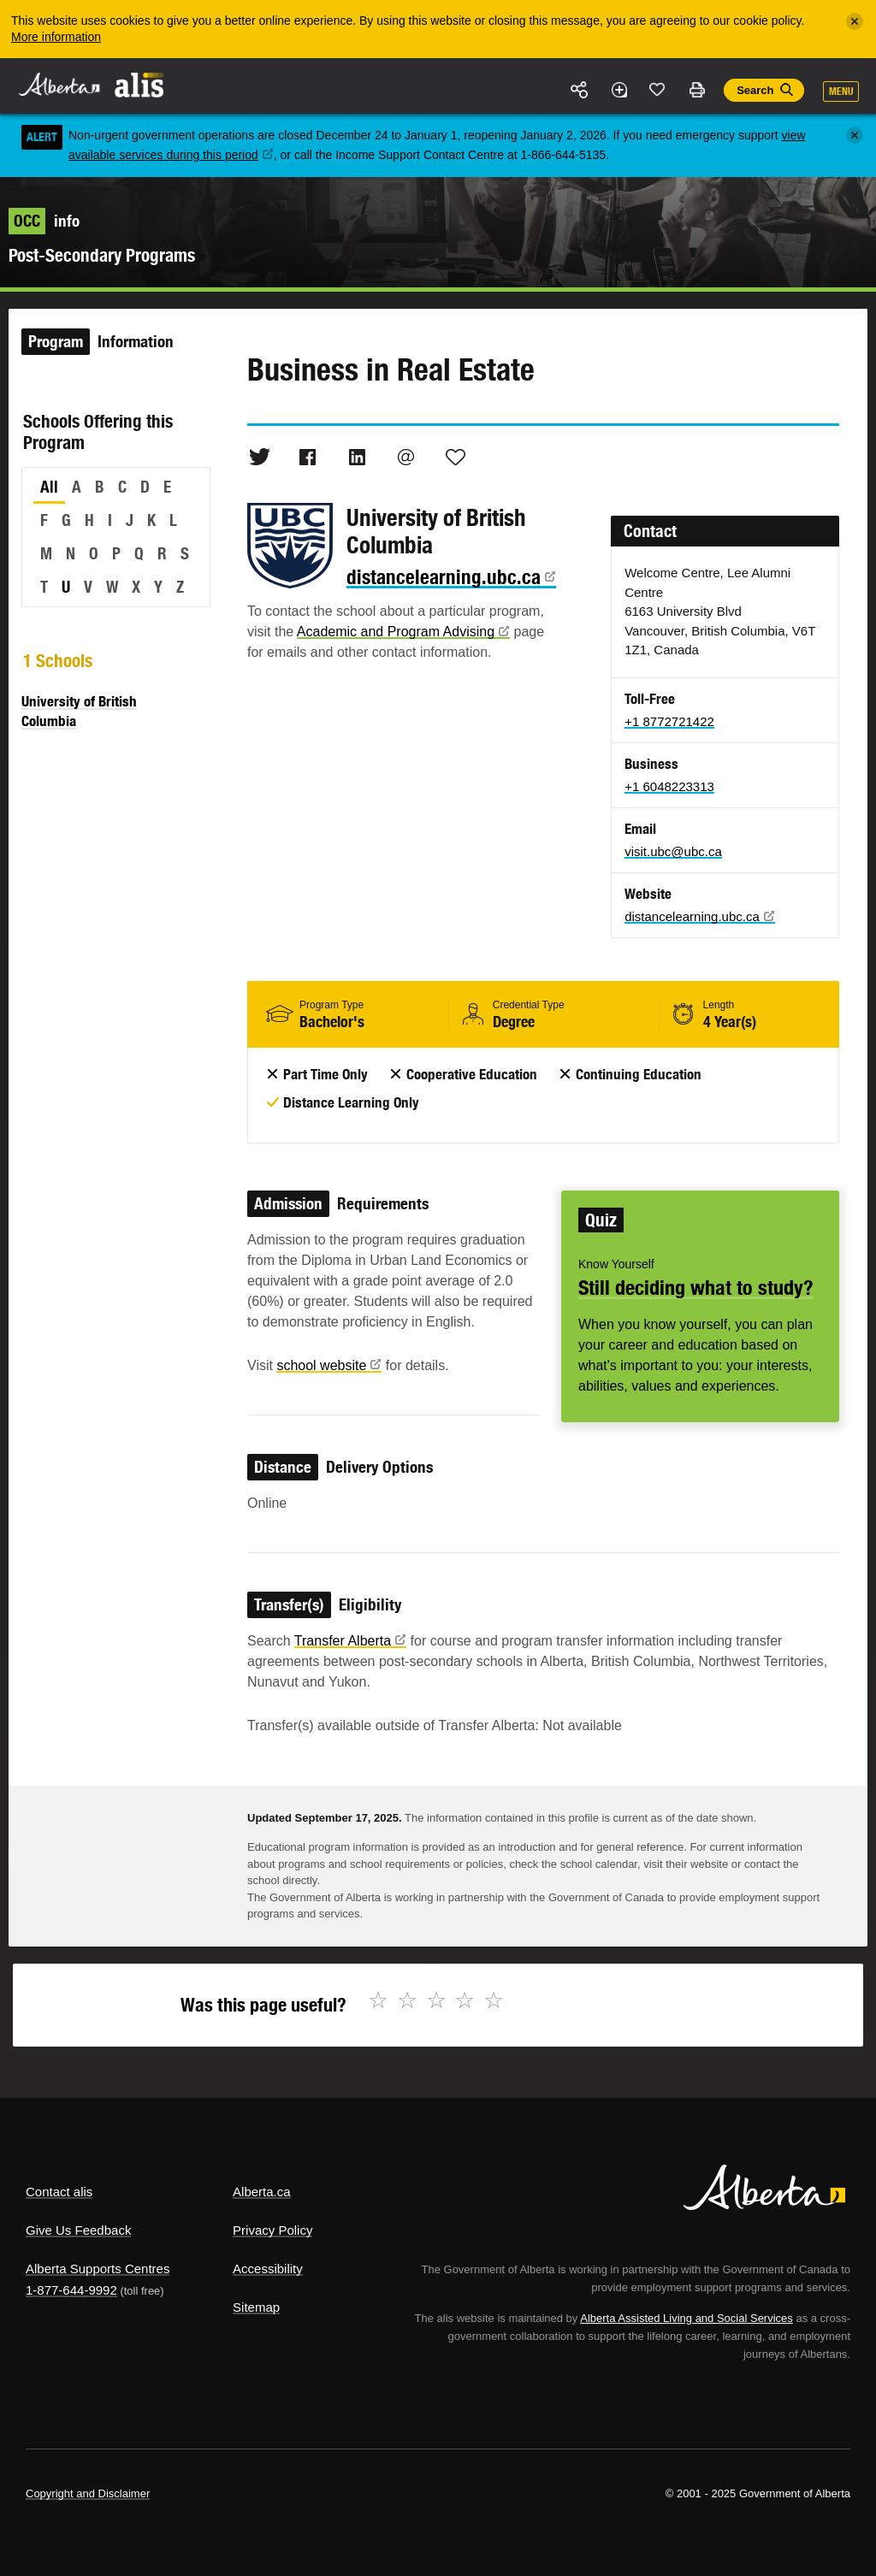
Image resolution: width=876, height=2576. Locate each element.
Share (580, 89)
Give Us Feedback (78, 2230)
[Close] (854, 21)
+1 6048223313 (669, 786)
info (44, 220)
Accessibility (268, 2268)
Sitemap (256, 2307)
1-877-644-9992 (71, 2290)
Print (696, 89)
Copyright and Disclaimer (88, 2493)
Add (618, 89)
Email (406, 456)
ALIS (140, 84)
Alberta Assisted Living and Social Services (686, 2318)
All (49, 486)
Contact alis (59, 2191)
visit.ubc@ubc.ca (673, 851)
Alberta (58, 84)
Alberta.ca (262, 2191)
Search (755, 90)
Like (658, 88)
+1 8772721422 (669, 721)
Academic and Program (403, 631)
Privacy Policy (272, 2230)
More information (56, 37)
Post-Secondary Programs (102, 255)
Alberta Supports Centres (97, 2268)
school (329, 1365)
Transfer (350, 1641)
